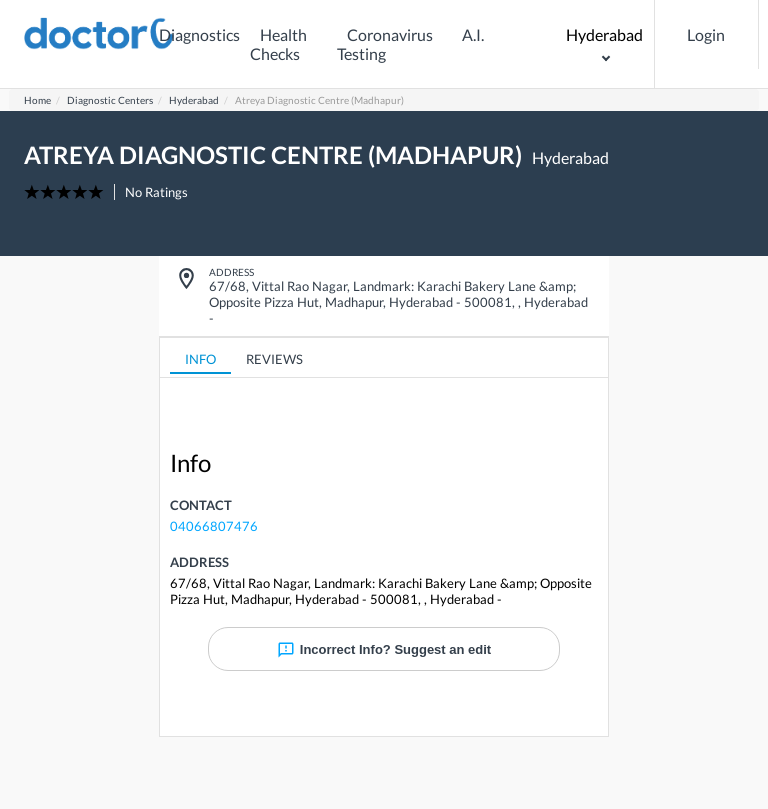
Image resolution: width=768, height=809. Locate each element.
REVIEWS (274, 359)
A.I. (473, 34)
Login (706, 34)
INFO (200, 359)
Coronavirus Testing (385, 44)
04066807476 (214, 526)
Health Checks (278, 44)
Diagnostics (199, 34)
